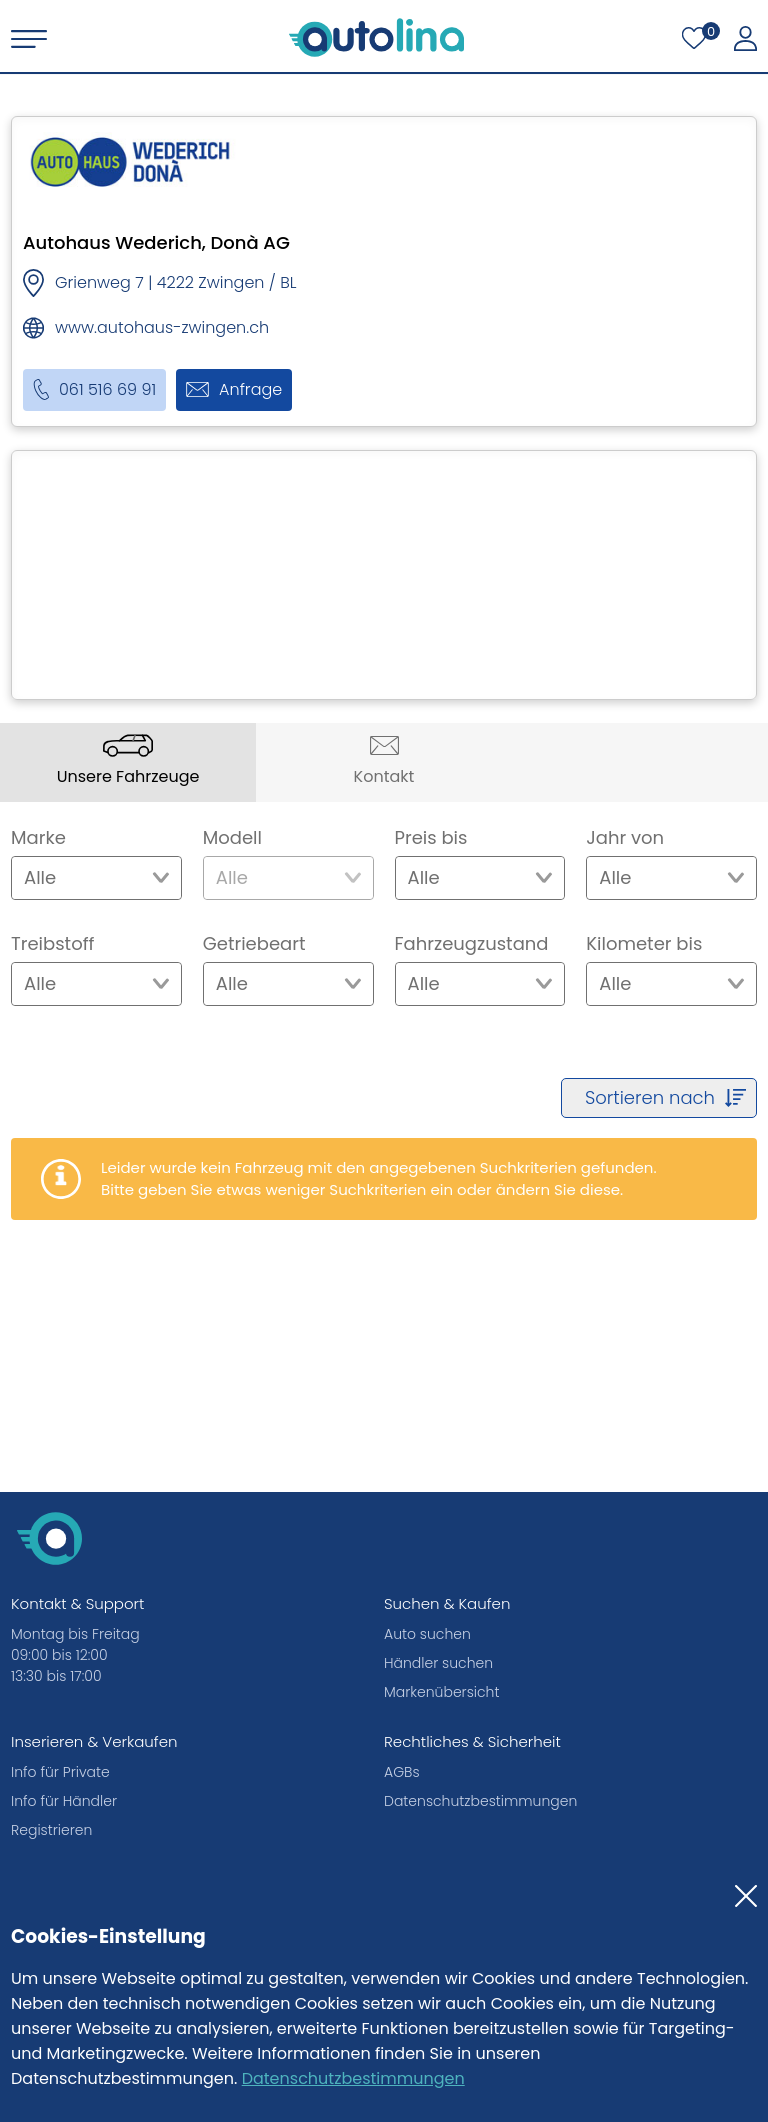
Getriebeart (254, 943)
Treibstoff (53, 943)
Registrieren (51, 1830)
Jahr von (625, 837)
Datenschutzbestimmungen (353, 2078)
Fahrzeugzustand (472, 943)
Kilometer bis (644, 943)
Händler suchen (438, 1663)
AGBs (402, 1772)
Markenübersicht (441, 1692)
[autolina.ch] (376, 37)
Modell (232, 837)
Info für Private (60, 1772)
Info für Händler (64, 1801)
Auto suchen (427, 1634)
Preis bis (431, 837)
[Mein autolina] (745, 39)
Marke (38, 837)
